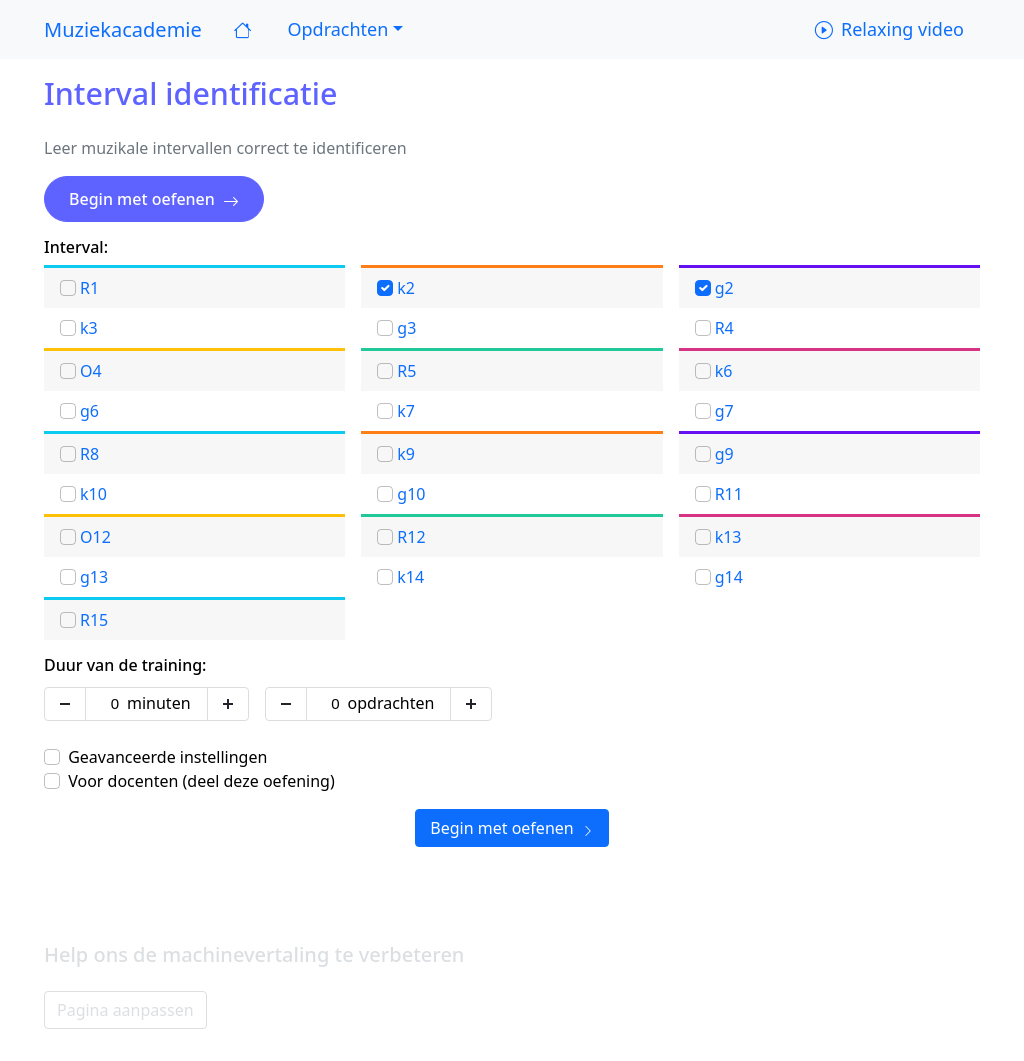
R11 (729, 494)
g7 (724, 411)
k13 (728, 537)
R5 (406, 371)
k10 (93, 494)
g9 (724, 454)
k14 (410, 577)
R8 (89, 454)
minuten (159, 703)
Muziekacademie (123, 29)
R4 (724, 328)
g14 (729, 577)
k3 (89, 328)
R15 (94, 620)
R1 (89, 288)
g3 (406, 328)
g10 (411, 494)
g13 (94, 577)
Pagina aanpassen (125, 1010)
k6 (724, 371)
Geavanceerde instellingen (167, 757)
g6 (89, 411)
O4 (91, 371)
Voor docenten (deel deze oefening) (201, 781)
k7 (406, 411)
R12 (411, 537)
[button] (343, 29)
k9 (406, 454)
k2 (406, 288)
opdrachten (391, 703)
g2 (724, 288)
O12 (95, 537)
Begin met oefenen (154, 199)
